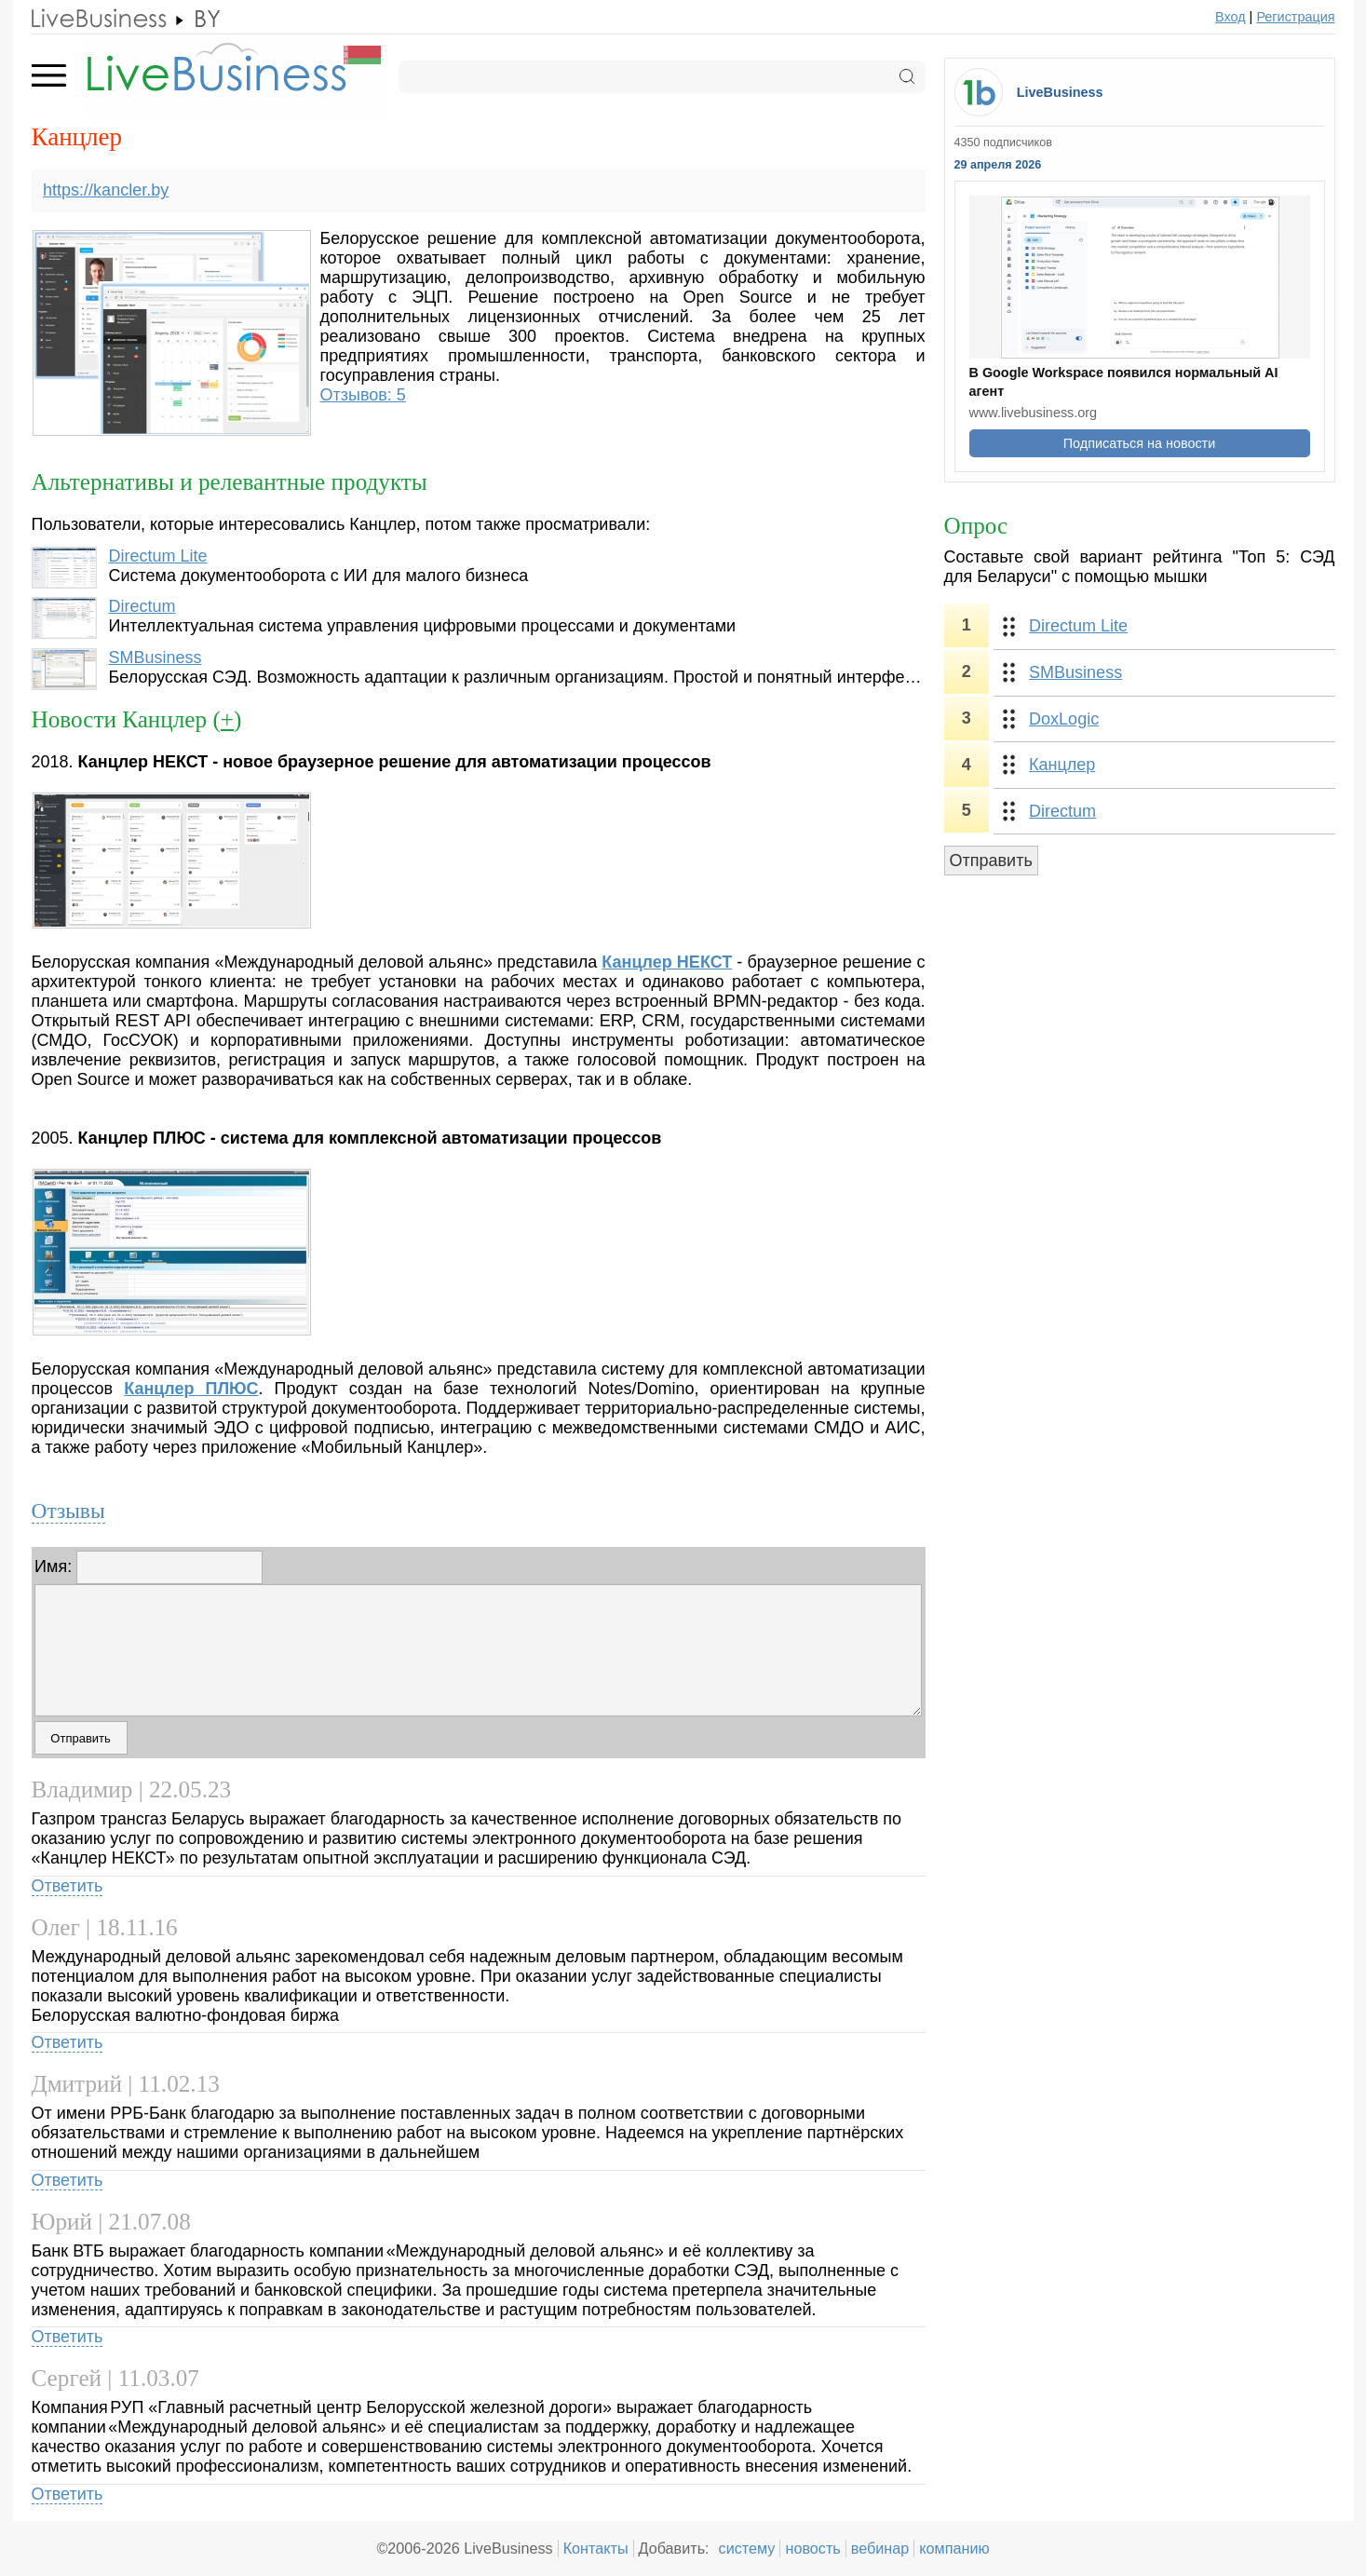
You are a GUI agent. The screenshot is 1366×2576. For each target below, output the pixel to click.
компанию (954, 2548)
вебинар (880, 2548)
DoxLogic (1064, 719)
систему (747, 2548)
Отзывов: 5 (363, 395)
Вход (1230, 16)
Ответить (67, 1886)
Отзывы (68, 1510)
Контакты (596, 2548)
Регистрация (1295, 16)
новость (812, 2548)
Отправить (991, 860)
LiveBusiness (1060, 92)
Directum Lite (157, 556)
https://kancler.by (106, 190)
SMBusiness (154, 657)
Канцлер (1062, 764)
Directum (141, 606)
